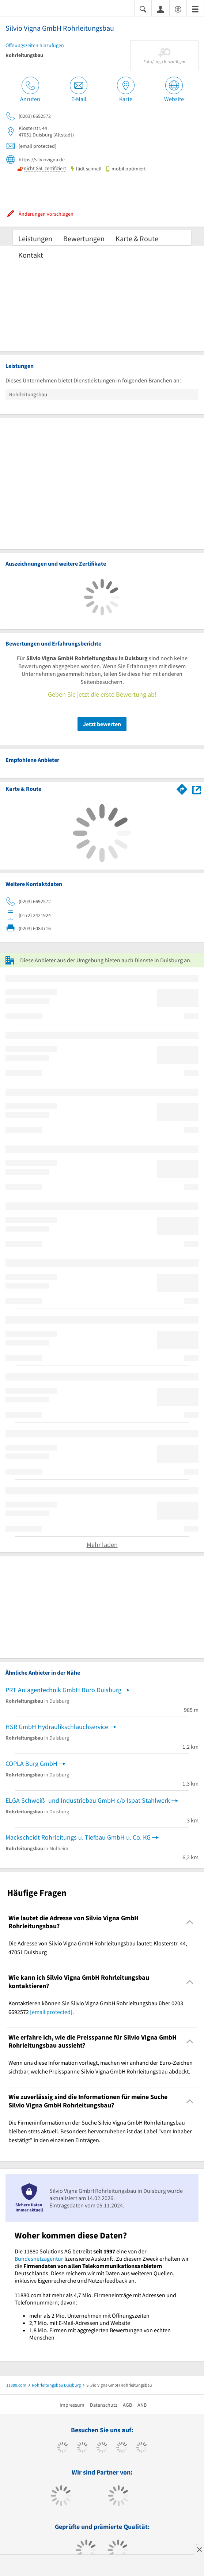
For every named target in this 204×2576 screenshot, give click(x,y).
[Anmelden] (160, 9)
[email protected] (51, 2011)
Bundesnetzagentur (39, 2258)
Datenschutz (103, 2405)
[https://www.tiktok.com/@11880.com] (82, 2448)
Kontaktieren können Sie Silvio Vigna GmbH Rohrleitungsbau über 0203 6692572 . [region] (95, 2007)
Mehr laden (102, 1544)
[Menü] (195, 8)
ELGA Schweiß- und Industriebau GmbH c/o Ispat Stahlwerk (87, 1800)
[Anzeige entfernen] (199, 2549)
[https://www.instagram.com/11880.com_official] (102, 2448)
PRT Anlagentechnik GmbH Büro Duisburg (63, 1690)
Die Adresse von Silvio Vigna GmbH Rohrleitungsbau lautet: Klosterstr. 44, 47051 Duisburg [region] (97, 1948)
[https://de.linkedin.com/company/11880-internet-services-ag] (142, 2448)
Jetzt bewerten (102, 724)
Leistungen (35, 238)
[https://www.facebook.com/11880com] (63, 2448)
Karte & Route (137, 238)
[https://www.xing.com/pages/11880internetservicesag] (122, 2448)
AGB (127, 2405)
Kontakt (30, 254)
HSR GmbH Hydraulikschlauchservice (56, 1726)
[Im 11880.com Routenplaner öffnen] (182, 788)
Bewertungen (84, 238)
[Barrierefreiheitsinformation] (178, 8)
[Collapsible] (190, 1922)
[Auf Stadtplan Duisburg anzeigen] (196, 788)
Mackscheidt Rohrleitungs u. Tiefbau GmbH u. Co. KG (78, 1837)
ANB (142, 2405)
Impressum (72, 2405)
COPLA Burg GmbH (31, 1763)
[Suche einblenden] (143, 8)
